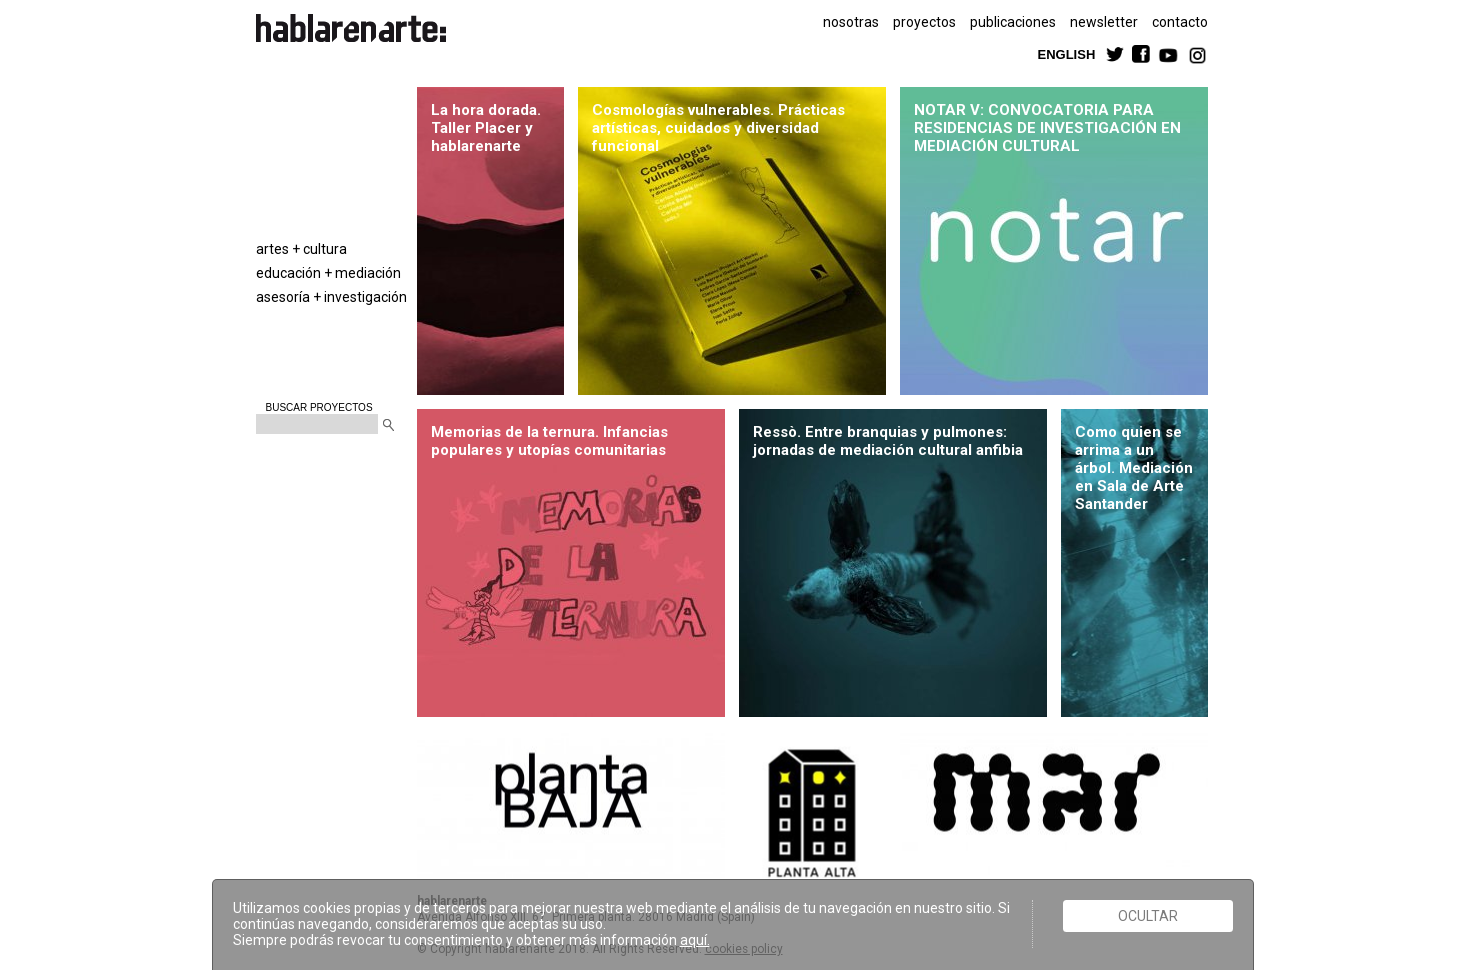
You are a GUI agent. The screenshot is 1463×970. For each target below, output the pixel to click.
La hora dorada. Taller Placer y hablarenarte (486, 128)
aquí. (695, 940)
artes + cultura (301, 249)
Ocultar (1148, 916)
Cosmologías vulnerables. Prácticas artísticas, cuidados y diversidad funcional (718, 128)
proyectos (924, 22)
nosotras (851, 22)
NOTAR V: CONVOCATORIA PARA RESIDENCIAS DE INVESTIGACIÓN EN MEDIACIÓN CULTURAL (1047, 128)
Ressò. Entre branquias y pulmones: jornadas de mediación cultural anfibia (889, 441)
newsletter (1104, 22)
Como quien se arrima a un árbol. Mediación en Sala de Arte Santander (1134, 468)
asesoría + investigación (331, 297)
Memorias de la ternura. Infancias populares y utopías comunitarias (549, 441)
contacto (1180, 22)
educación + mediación (328, 273)
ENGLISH (1067, 53)
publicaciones (1013, 22)
